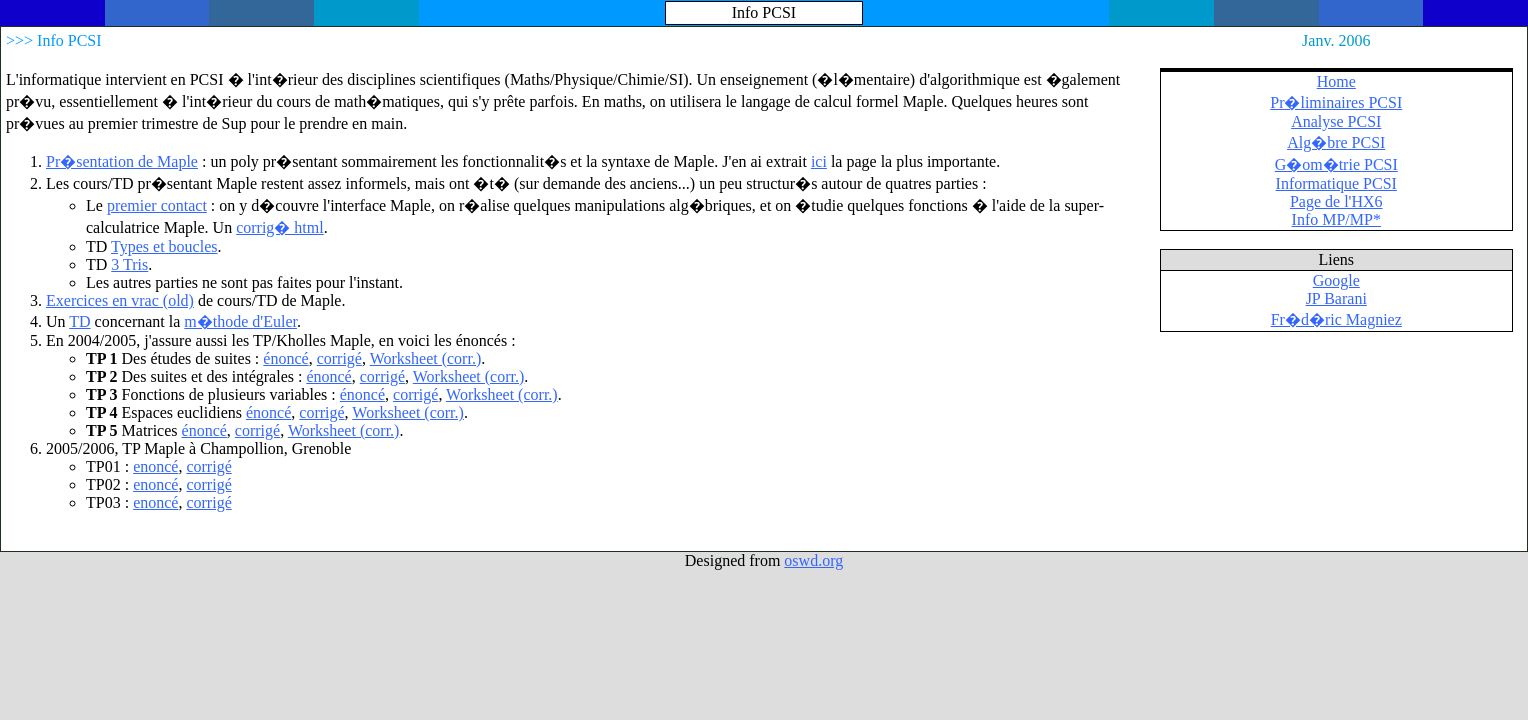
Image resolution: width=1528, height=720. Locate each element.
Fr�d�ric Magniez (1336, 319)
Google (1336, 280)
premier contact (157, 205)
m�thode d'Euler (240, 321)
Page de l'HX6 (1336, 201)
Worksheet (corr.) (426, 358)
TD (79, 321)
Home (1336, 81)
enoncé (155, 466)
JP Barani (1336, 298)
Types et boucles (164, 246)
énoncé (285, 358)
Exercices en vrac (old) (120, 300)
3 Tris (129, 264)
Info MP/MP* (1336, 219)
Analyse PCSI (1336, 121)
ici (819, 161)
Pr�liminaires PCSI (1336, 102)
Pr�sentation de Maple (122, 161)
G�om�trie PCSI (1336, 164)
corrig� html (280, 227)
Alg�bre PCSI (1336, 142)
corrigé (339, 358)
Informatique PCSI (1336, 183)
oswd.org (813, 560)
